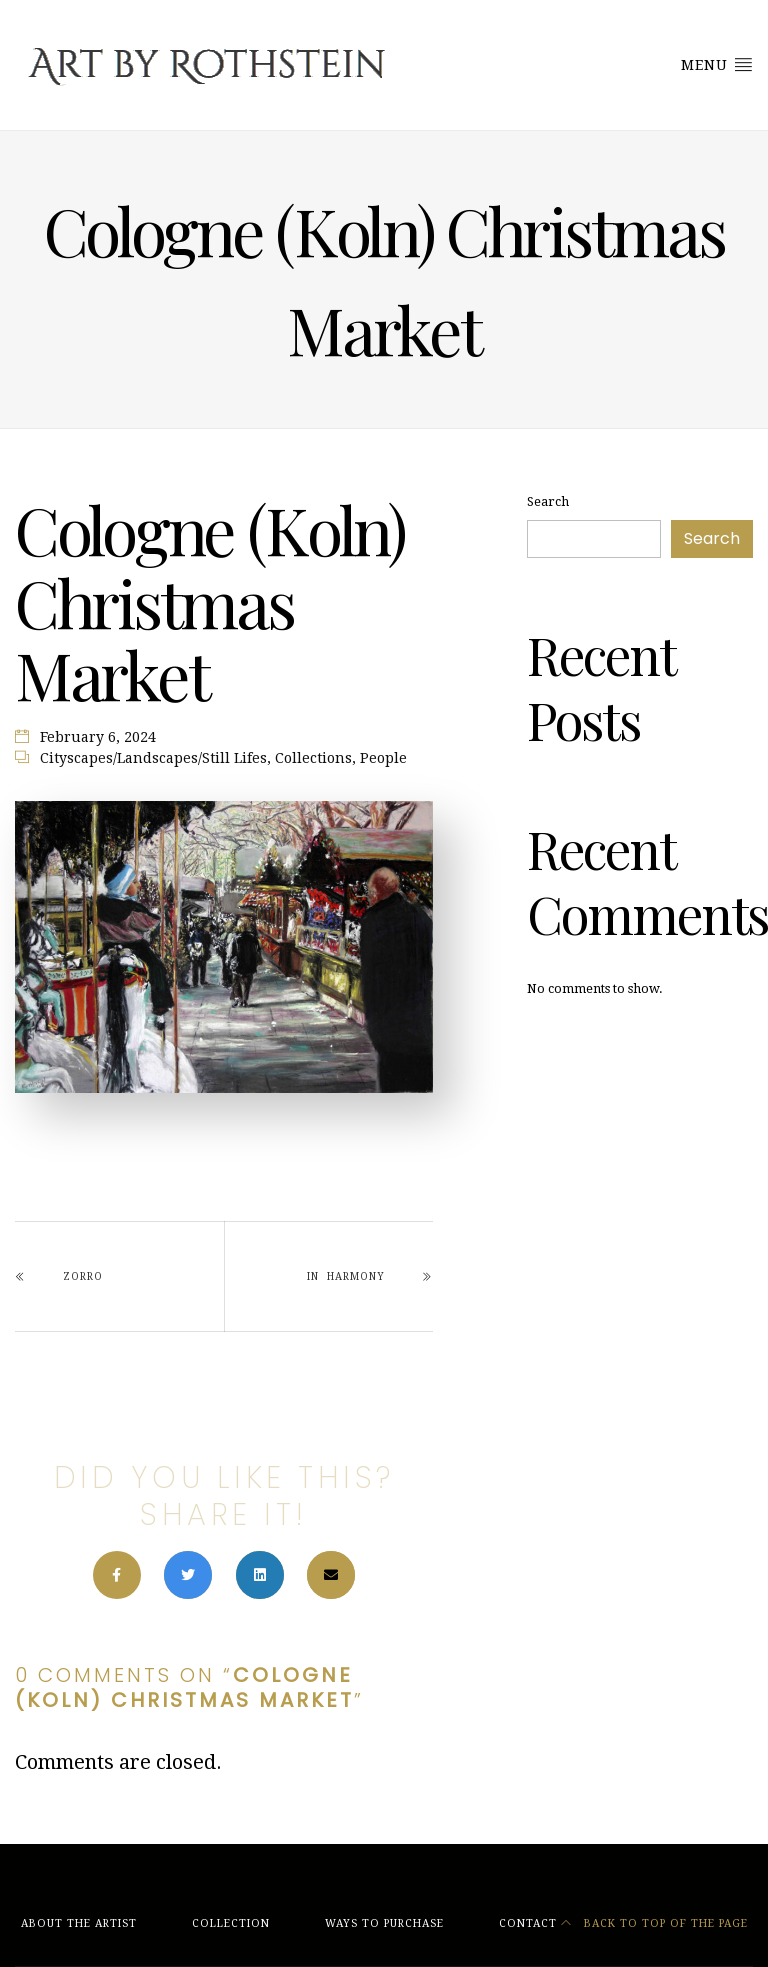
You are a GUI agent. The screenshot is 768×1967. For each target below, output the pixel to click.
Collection (231, 1923)
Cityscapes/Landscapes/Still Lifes (153, 758)
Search (548, 501)
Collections (313, 758)
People (383, 758)
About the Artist (79, 1923)
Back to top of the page (654, 1923)
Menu (717, 64)
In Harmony (346, 1276)
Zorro (83, 1276)
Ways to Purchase (384, 1923)
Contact (528, 1923)
